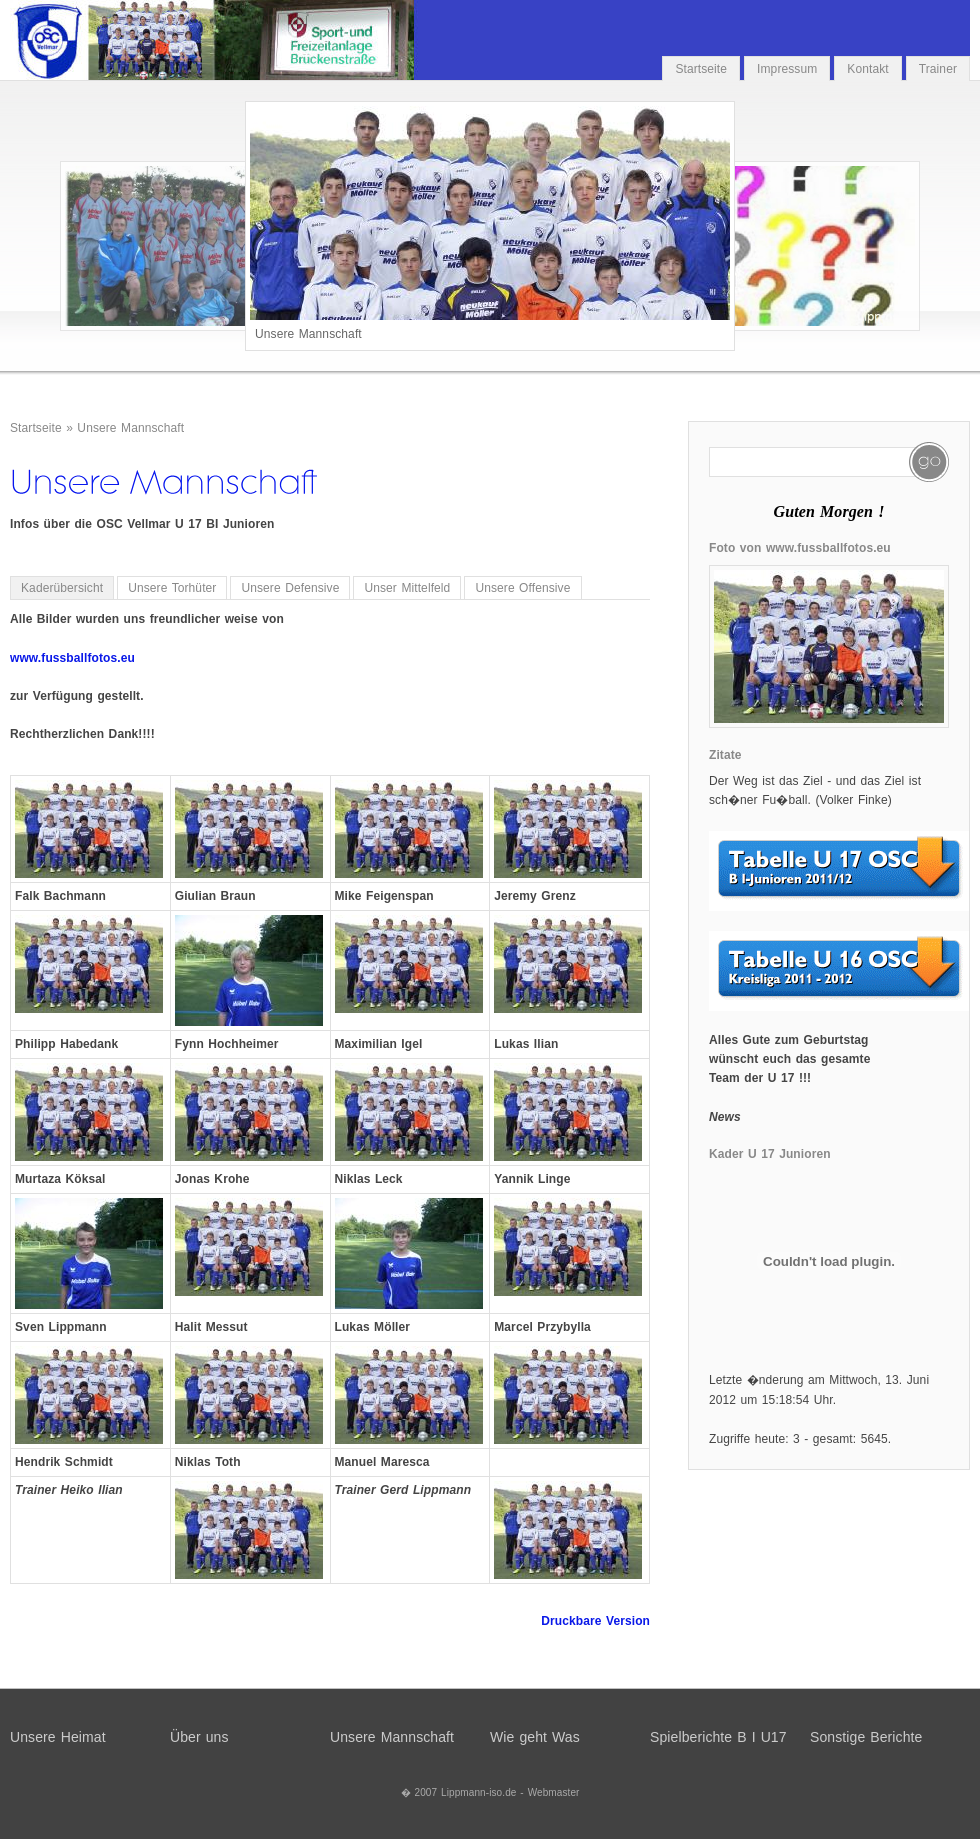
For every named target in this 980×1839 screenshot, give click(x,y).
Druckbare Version (595, 1621)
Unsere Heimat (58, 1737)
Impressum (787, 69)
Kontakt (867, 69)
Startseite (701, 69)
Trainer (938, 69)
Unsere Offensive (522, 588)
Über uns (199, 1737)
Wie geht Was (535, 1737)
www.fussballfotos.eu (72, 658)
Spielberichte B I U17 (718, 1737)
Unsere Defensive (290, 588)
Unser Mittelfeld (407, 588)
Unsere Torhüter (172, 588)
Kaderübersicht (62, 588)
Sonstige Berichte (866, 1737)
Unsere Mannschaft (130, 428)
